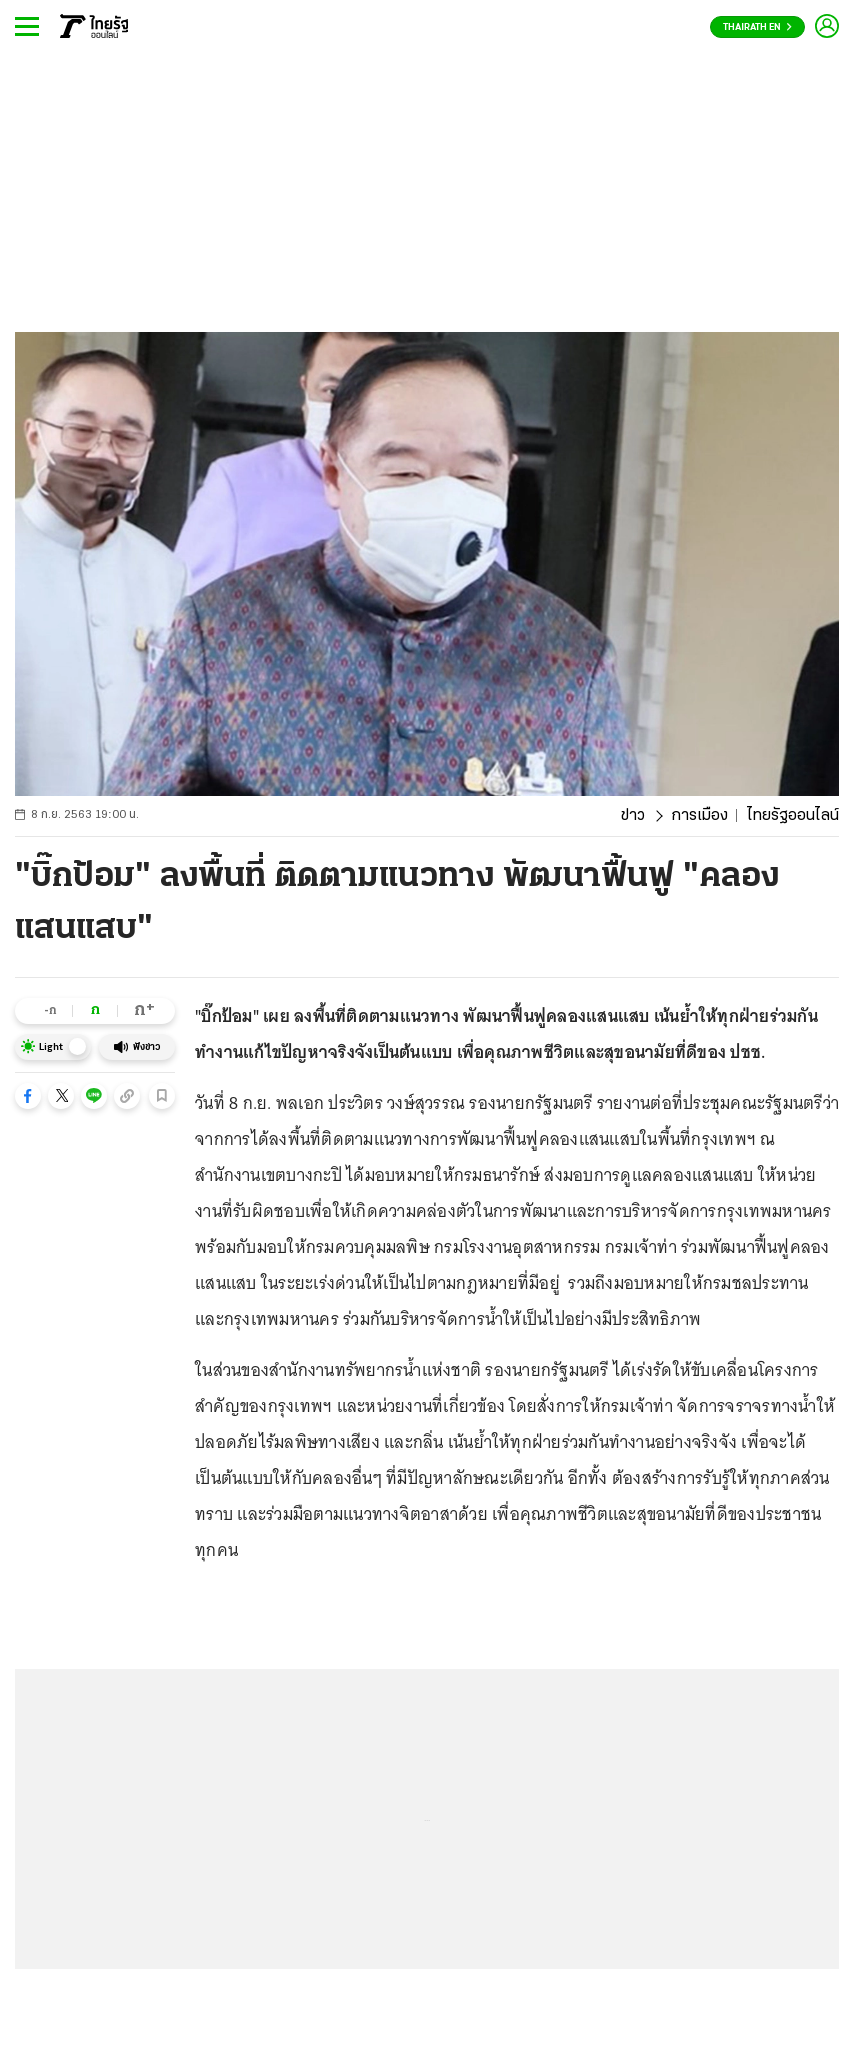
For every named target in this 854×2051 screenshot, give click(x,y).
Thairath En (757, 27)
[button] (28, 1096)
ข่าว (633, 816)
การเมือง (699, 816)
